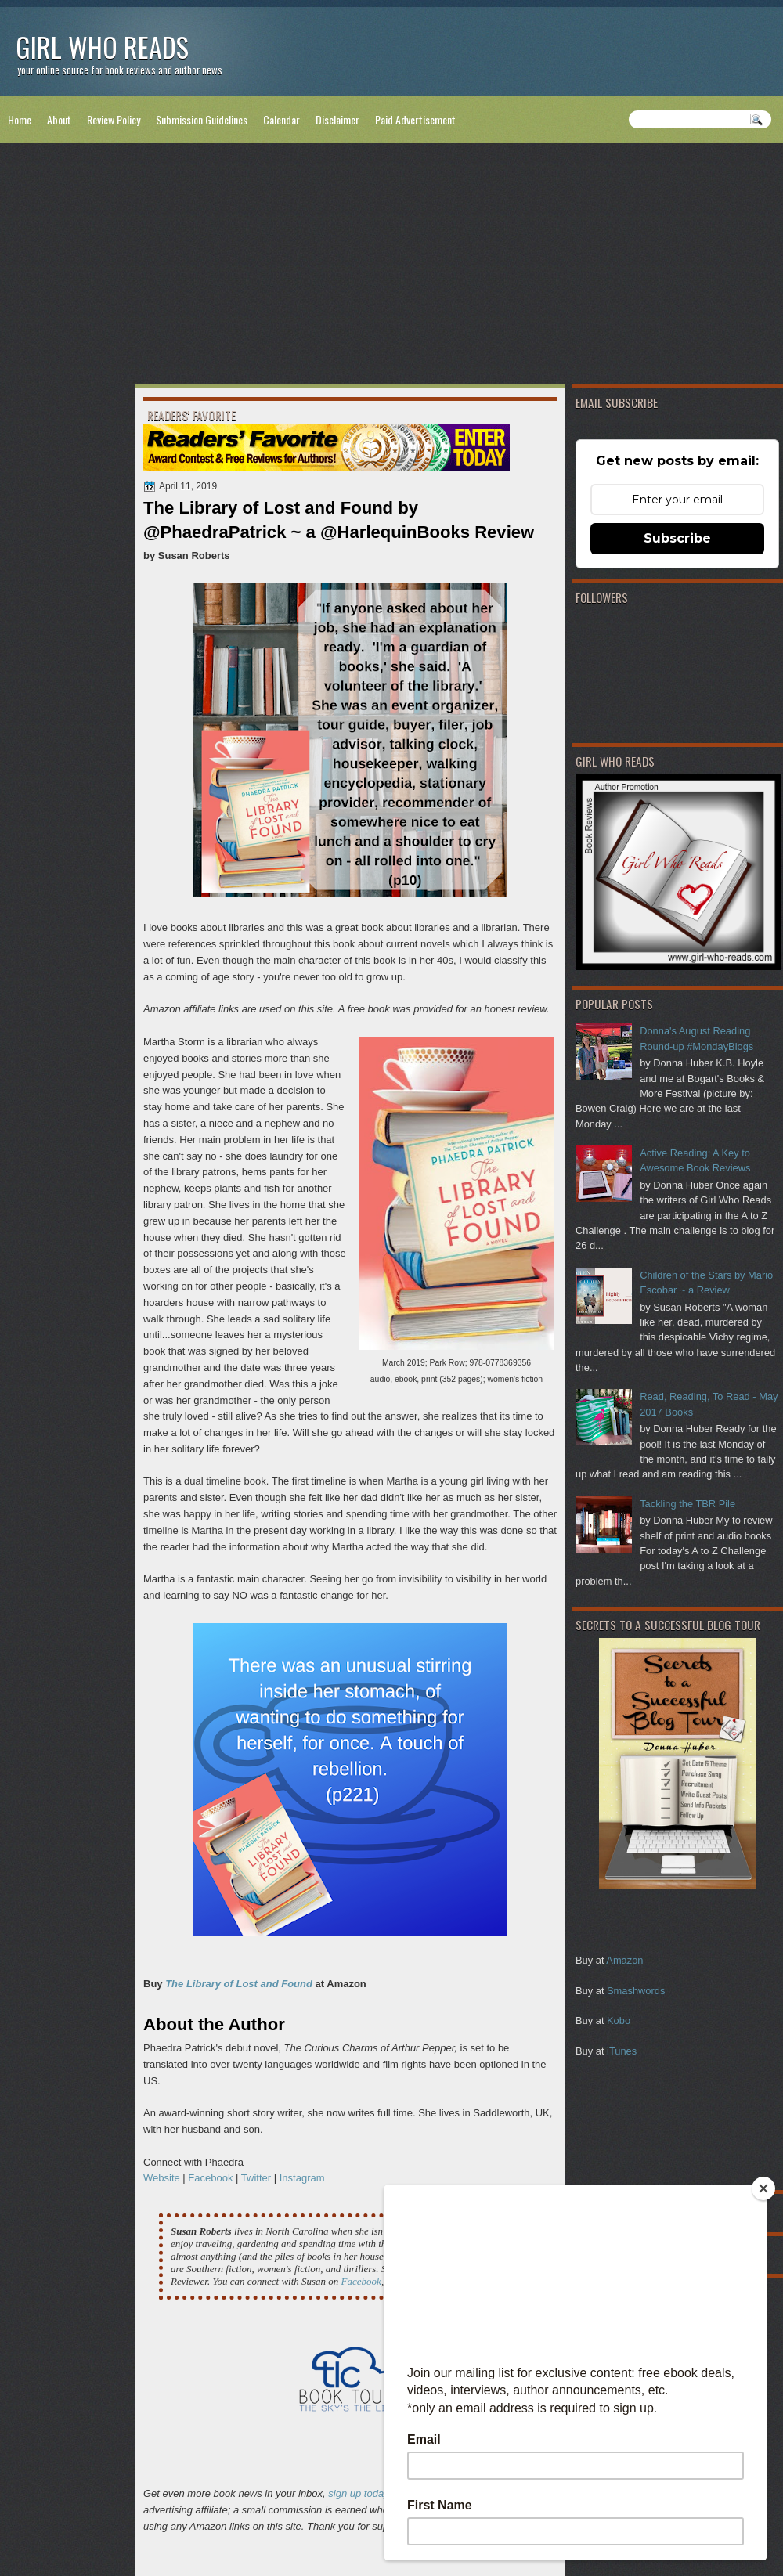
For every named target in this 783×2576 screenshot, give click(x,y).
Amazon (624, 1960)
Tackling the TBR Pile (687, 1504)
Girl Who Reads (102, 47)
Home (19, 119)
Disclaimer (337, 119)
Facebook (212, 2178)
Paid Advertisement (415, 119)
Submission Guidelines (201, 119)
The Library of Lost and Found (238, 1984)
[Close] (763, 2188)
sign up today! (360, 2493)
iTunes (622, 2051)
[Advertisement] (391, 267)
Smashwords (636, 1991)
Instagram (302, 2178)
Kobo (618, 2020)
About (59, 119)
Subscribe (677, 538)
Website (161, 2178)
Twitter (256, 2178)
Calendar (281, 119)
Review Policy (113, 119)
